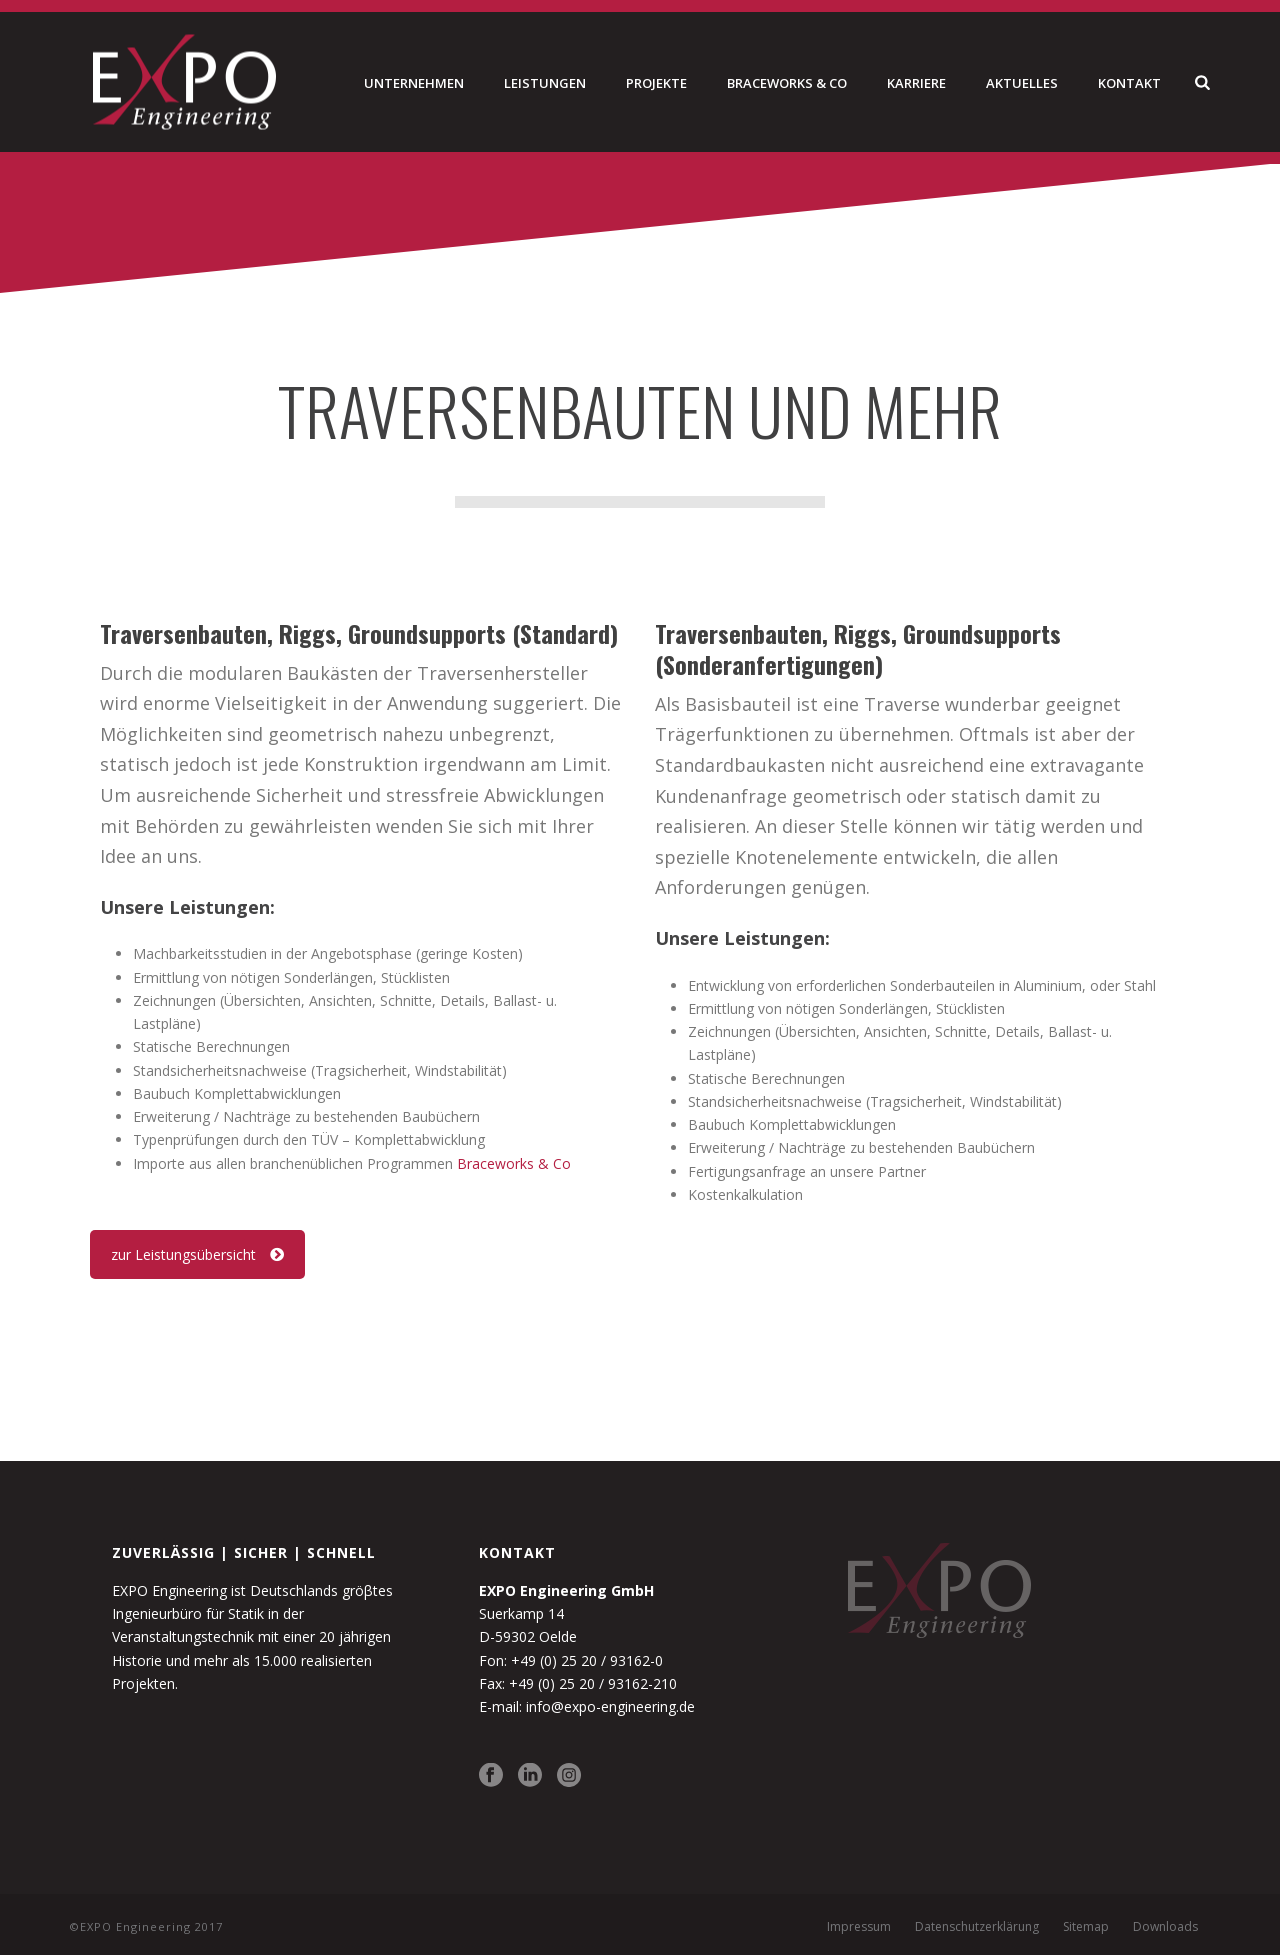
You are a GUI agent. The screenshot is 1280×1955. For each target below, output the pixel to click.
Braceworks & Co (787, 83)
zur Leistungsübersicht (197, 1254)
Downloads (1165, 1927)
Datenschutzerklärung (977, 1927)
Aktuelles (1022, 83)
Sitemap (1086, 1927)
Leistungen (545, 83)
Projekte (656, 83)
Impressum (859, 1927)
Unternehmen (414, 83)
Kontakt (1129, 83)
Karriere (916, 83)
